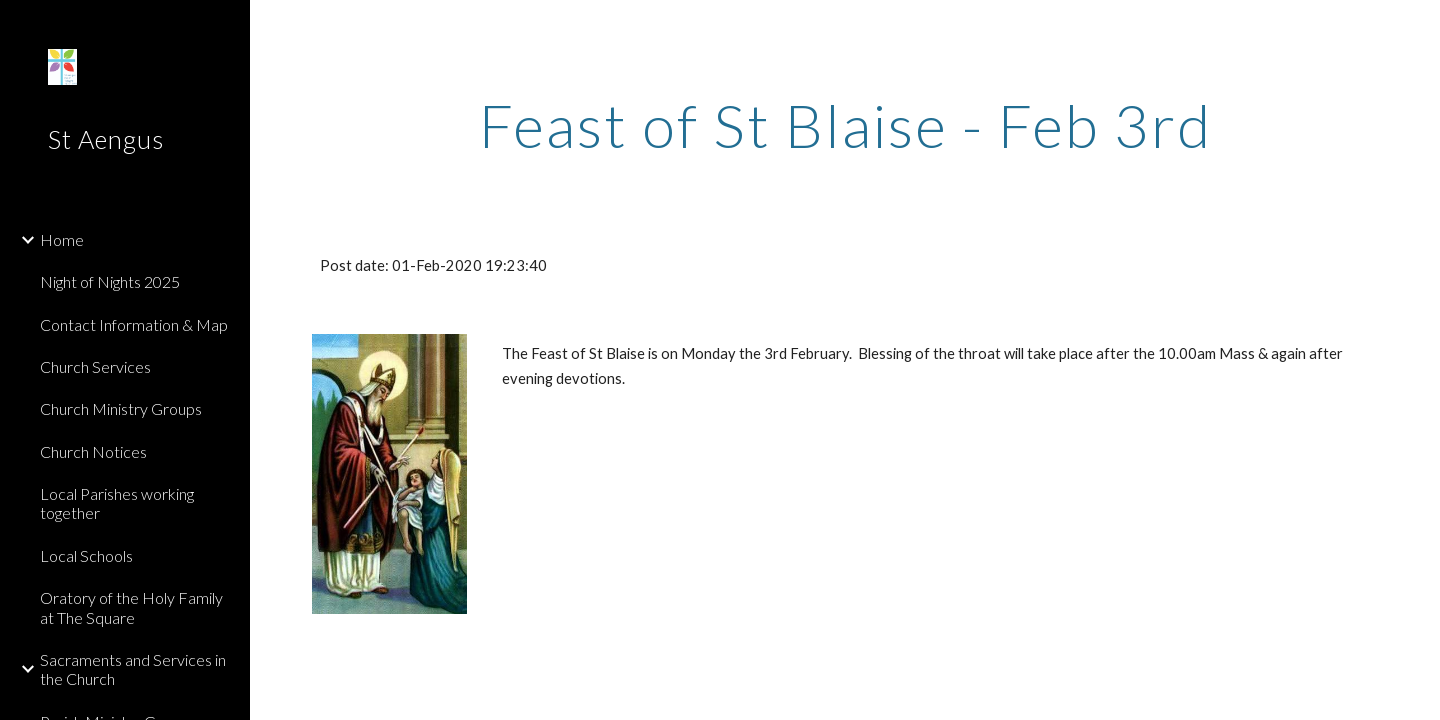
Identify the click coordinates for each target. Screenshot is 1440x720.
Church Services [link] (95, 366)
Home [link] (62, 239)
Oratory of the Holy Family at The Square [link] (131, 607)
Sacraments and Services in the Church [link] (133, 669)
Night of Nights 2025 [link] (110, 281)
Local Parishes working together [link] (117, 503)
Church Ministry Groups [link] (121, 408)
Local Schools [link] (86, 555)
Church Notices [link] (93, 451)
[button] (1416, 28)
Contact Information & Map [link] (134, 324)
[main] (845, 125)
